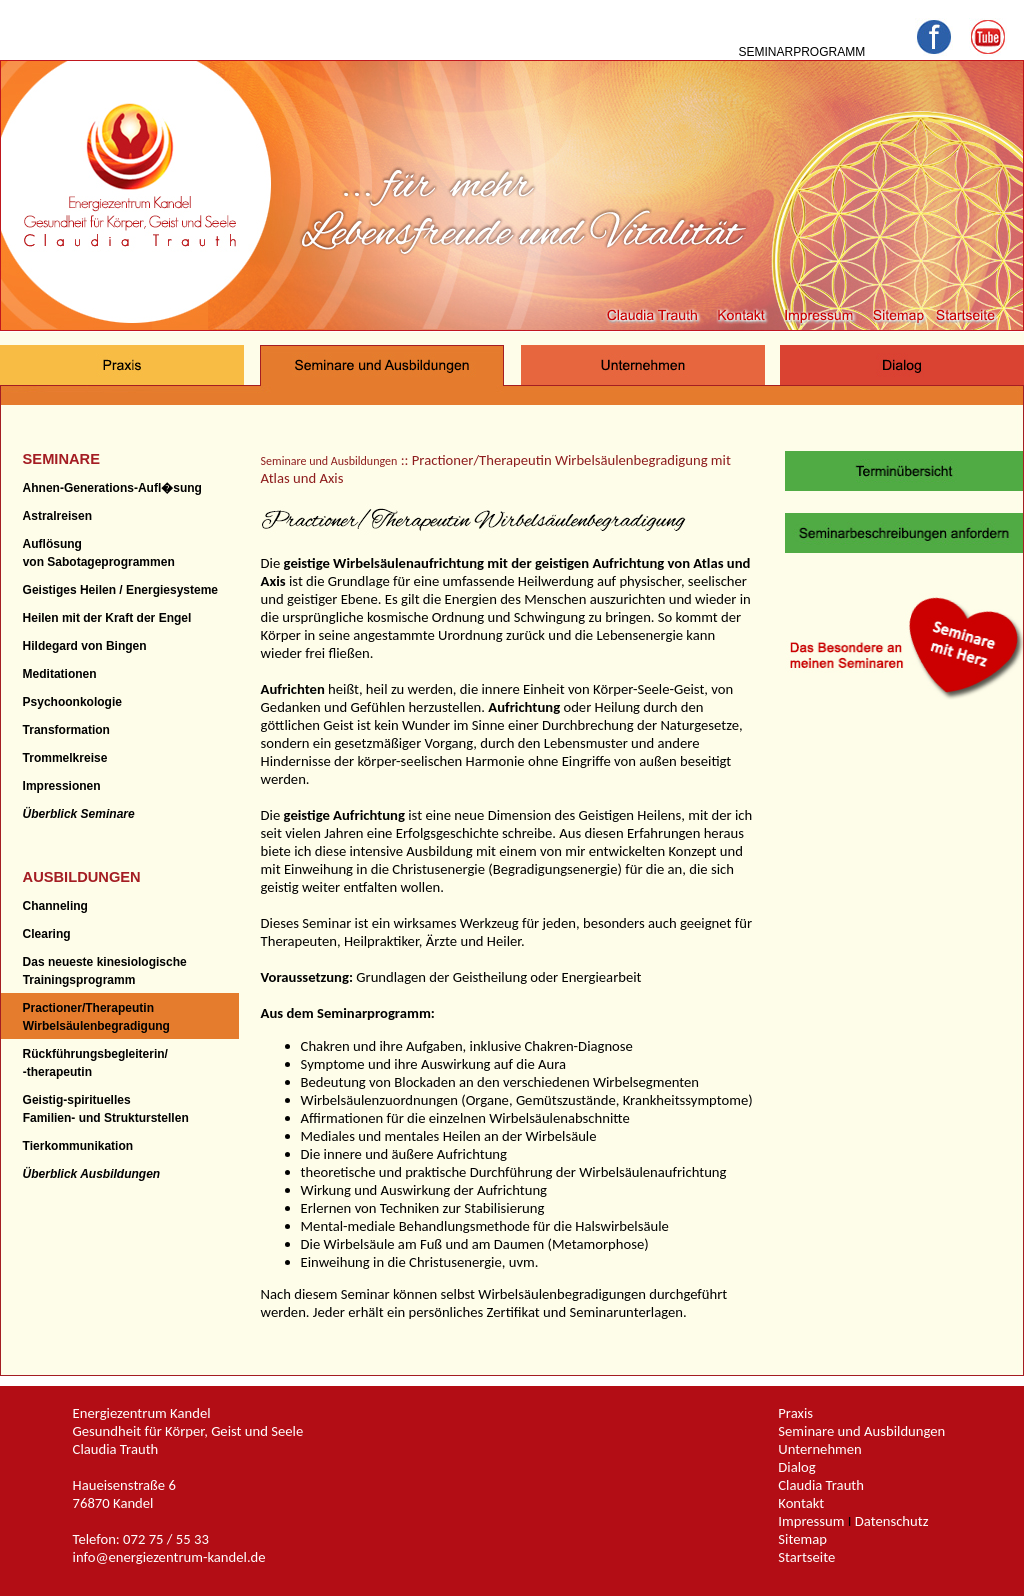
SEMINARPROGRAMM (801, 52)
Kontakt (801, 1503)
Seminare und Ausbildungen (329, 461)
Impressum (811, 1521)
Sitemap (802, 1539)
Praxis (795, 1413)
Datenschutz (892, 1521)
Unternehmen (820, 1449)
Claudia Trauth (821, 1485)
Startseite (806, 1557)
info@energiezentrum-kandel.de (169, 1557)
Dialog (796, 1467)
